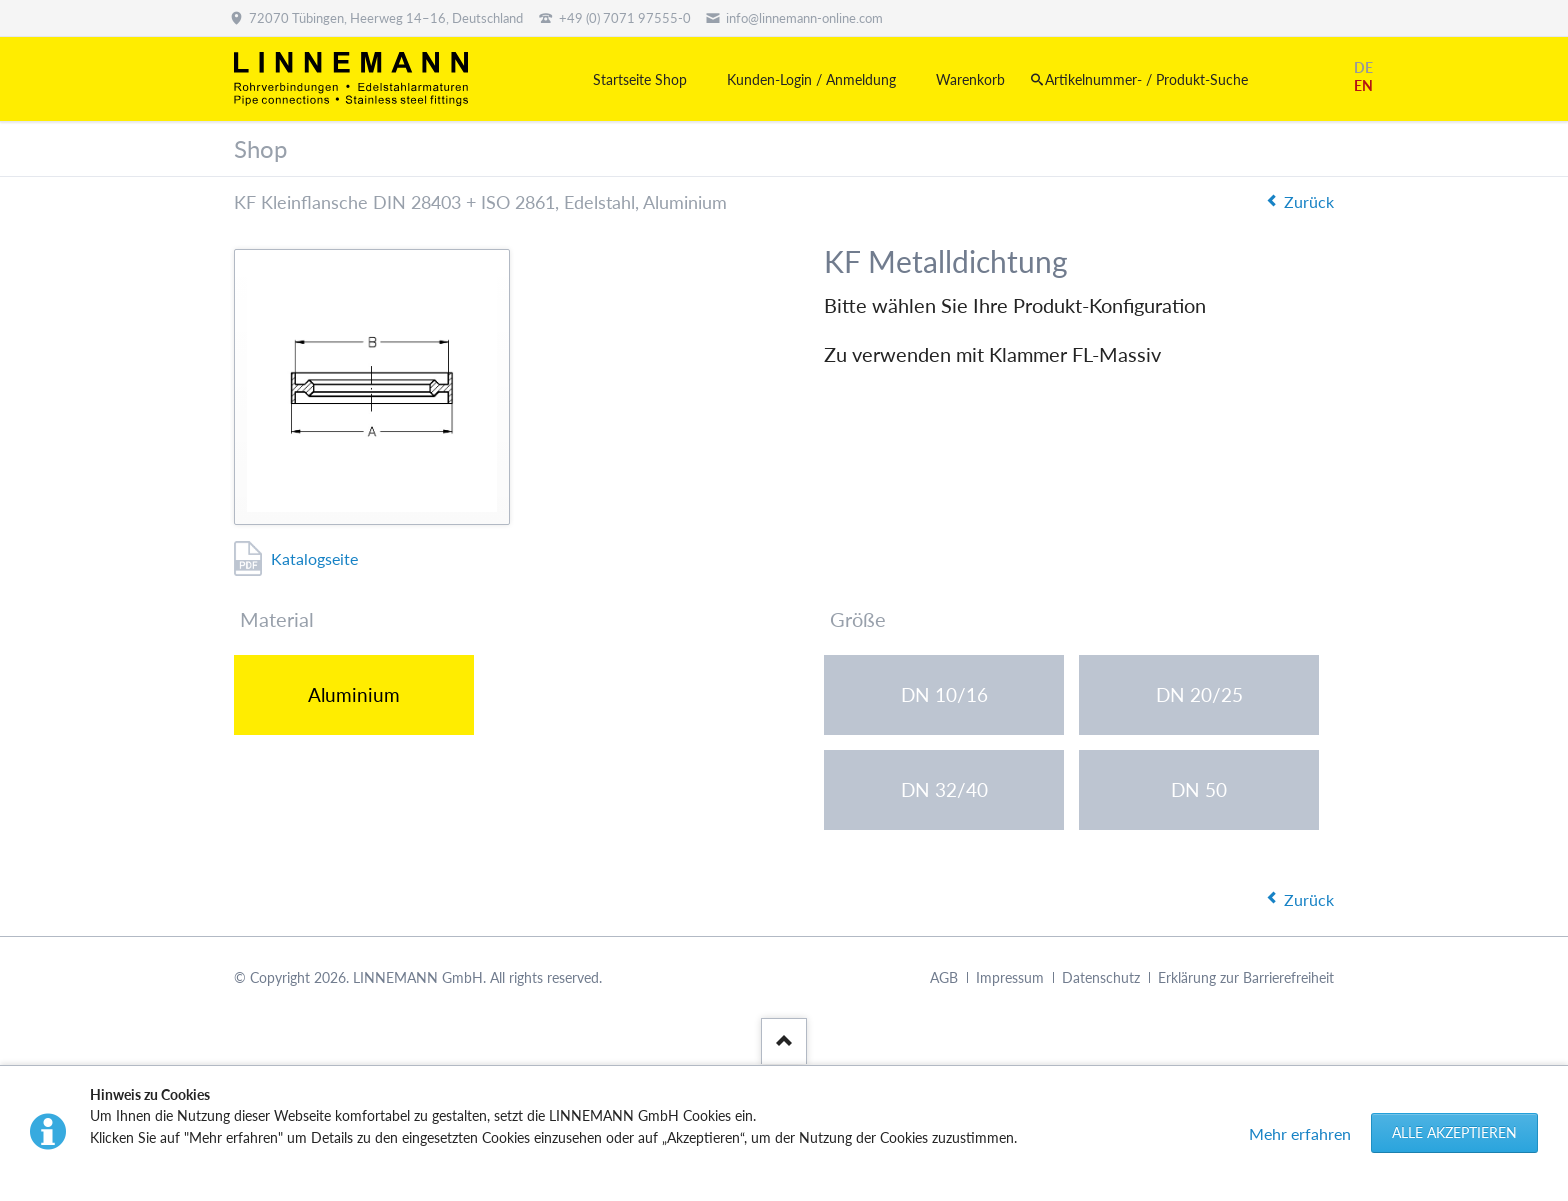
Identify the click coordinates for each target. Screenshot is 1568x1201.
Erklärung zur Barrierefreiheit (1246, 978)
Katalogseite (314, 558)
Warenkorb (970, 79)
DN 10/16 (944, 694)
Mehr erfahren (1300, 1133)
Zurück (1309, 201)
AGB (944, 978)
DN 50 (1199, 789)
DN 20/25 (1199, 694)
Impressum (1010, 978)
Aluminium (354, 694)
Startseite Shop (640, 79)
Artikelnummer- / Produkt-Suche (1146, 79)
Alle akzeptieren (1454, 1132)
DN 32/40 (944, 789)
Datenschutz (1101, 978)
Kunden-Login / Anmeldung (811, 79)
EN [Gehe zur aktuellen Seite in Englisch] (1363, 85)
